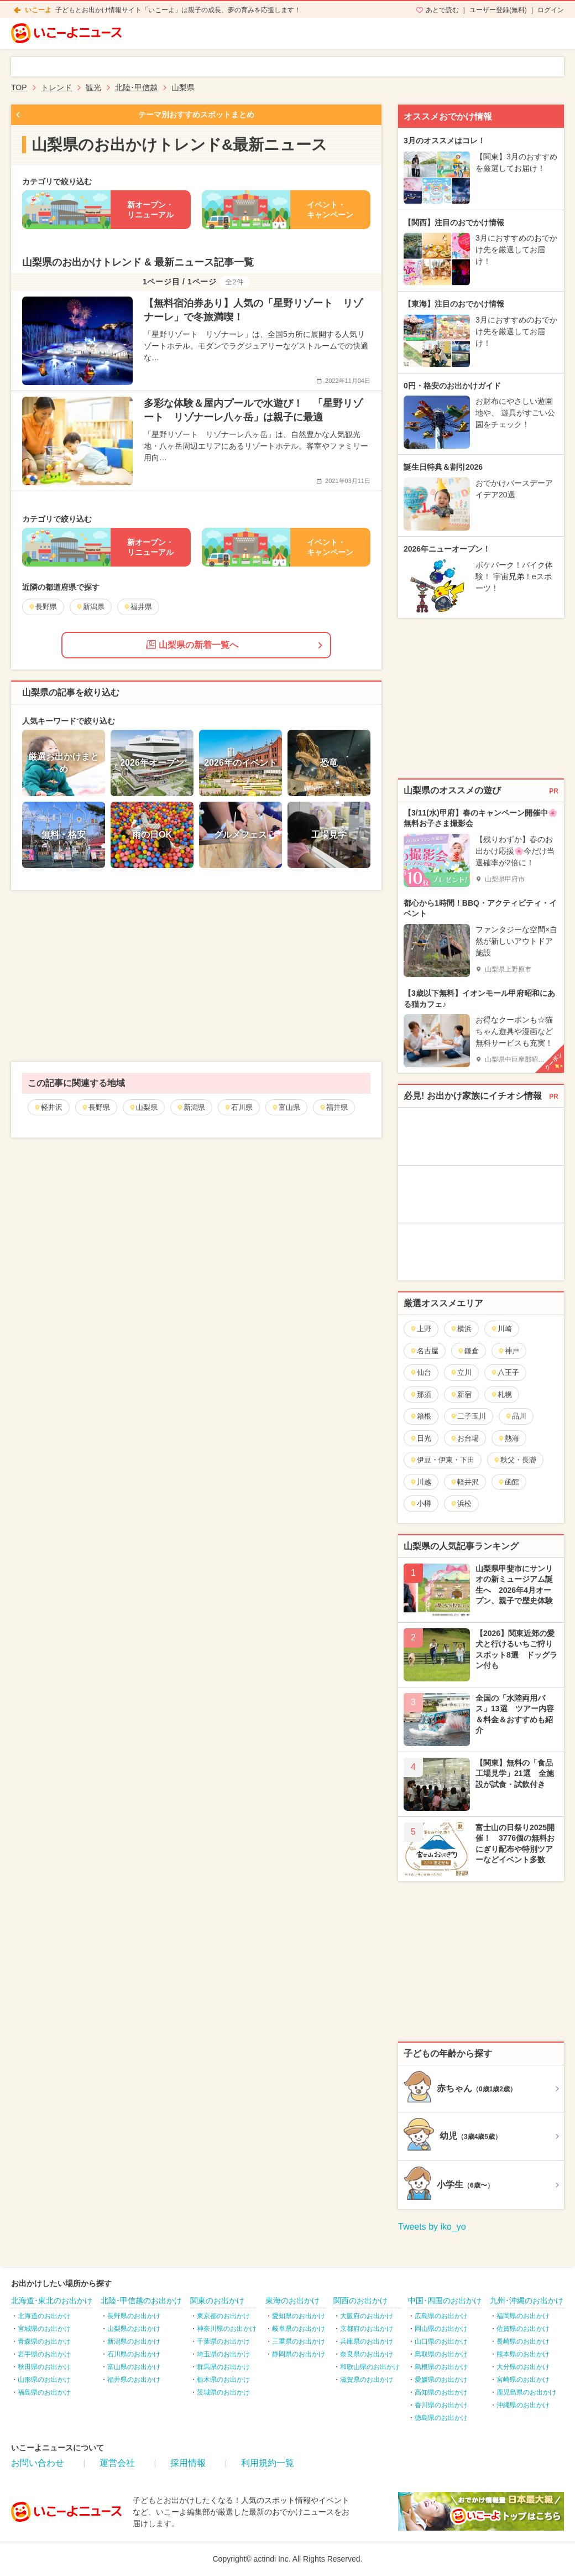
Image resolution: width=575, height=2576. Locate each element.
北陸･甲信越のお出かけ (141, 2300)
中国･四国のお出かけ (445, 2300)
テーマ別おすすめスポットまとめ (196, 114)
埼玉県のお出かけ (223, 2354)
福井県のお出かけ (133, 2379)
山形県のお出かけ (44, 2379)
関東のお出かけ (217, 2300)
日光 (420, 1438)
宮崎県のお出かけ (523, 2379)
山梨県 (143, 1107)
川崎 (501, 1329)
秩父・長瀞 (514, 1460)
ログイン (550, 10)
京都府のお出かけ (366, 2329)
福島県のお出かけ (44, 2392)
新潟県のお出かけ (133, 2341)
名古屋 (424, 1351)
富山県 (285, 1107)
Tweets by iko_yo (432, 2226)
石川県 (238, 1107)
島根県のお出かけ (441, 2367)
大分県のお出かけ (523, 2367)
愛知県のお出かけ (298, 2316)
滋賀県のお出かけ (366, 2379)
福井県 (333, 1107)
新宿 (461, 1394)
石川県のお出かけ (133, 2354)
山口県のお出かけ (441, 2341)
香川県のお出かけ (441, 2405)
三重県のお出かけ (298, 2341)
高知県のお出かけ (441, 2392)
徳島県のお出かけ (441, 2418)
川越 (420, 1482)
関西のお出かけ (360, 2300)
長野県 (95, 1107)
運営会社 (117, 2463)
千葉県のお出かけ (223, 2341)
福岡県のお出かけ (523, 2316)
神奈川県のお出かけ (227, 2329)
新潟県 (190, 1107)
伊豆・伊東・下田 (442, 1460)
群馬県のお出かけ (223, 2367)
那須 (420, 1394)
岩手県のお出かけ (44, 2354)
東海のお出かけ (292, 2300)
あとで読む (442, 10)
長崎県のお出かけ (523, 2341)
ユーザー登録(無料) (498, 10)
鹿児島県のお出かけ (526, 2392)
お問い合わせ (37, 2463)
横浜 (461, 1329)
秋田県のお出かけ (44, 2367)
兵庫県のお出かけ (366, 2341)
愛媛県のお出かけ (441, 2379)
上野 (420, 1329)
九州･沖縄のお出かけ (526, 2300)
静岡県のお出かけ (298, 2354)
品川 (515, 1416)
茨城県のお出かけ (223, 2392)
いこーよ (38, 10)
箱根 (420, 1416)
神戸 (508, 1351)
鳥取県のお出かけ (441, 2354)
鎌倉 (468, 1351)
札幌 (501, 1394)
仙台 (420, 1372)
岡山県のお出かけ (441, 2329)
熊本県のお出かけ (523, 2354)
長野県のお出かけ (133, 2316)
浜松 (461, 1503)
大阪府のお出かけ (366, 2316)
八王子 (504, 1372)
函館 (508, 1482)
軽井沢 (48, 1107)
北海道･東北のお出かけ (51, 2300)
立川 (461, 1372)
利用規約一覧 (267, 2463)
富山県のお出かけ (133, 2367)
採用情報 (188, 2463)
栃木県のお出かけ (223, 2379)
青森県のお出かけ (44, 2341)
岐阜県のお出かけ (298, 2329)
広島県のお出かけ (441, 2316)
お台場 (464, 1438)
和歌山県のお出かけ (370, 2367)
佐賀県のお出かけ (523, 2329)
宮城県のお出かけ (44, 2329)
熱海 (508, 1438)
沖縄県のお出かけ (523, 2405)
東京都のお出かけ (223, 2316)
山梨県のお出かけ (133, 2329)
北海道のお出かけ (44, 2316)
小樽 (420, 1503)
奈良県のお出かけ (366, 2354)
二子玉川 (468, 1416)
